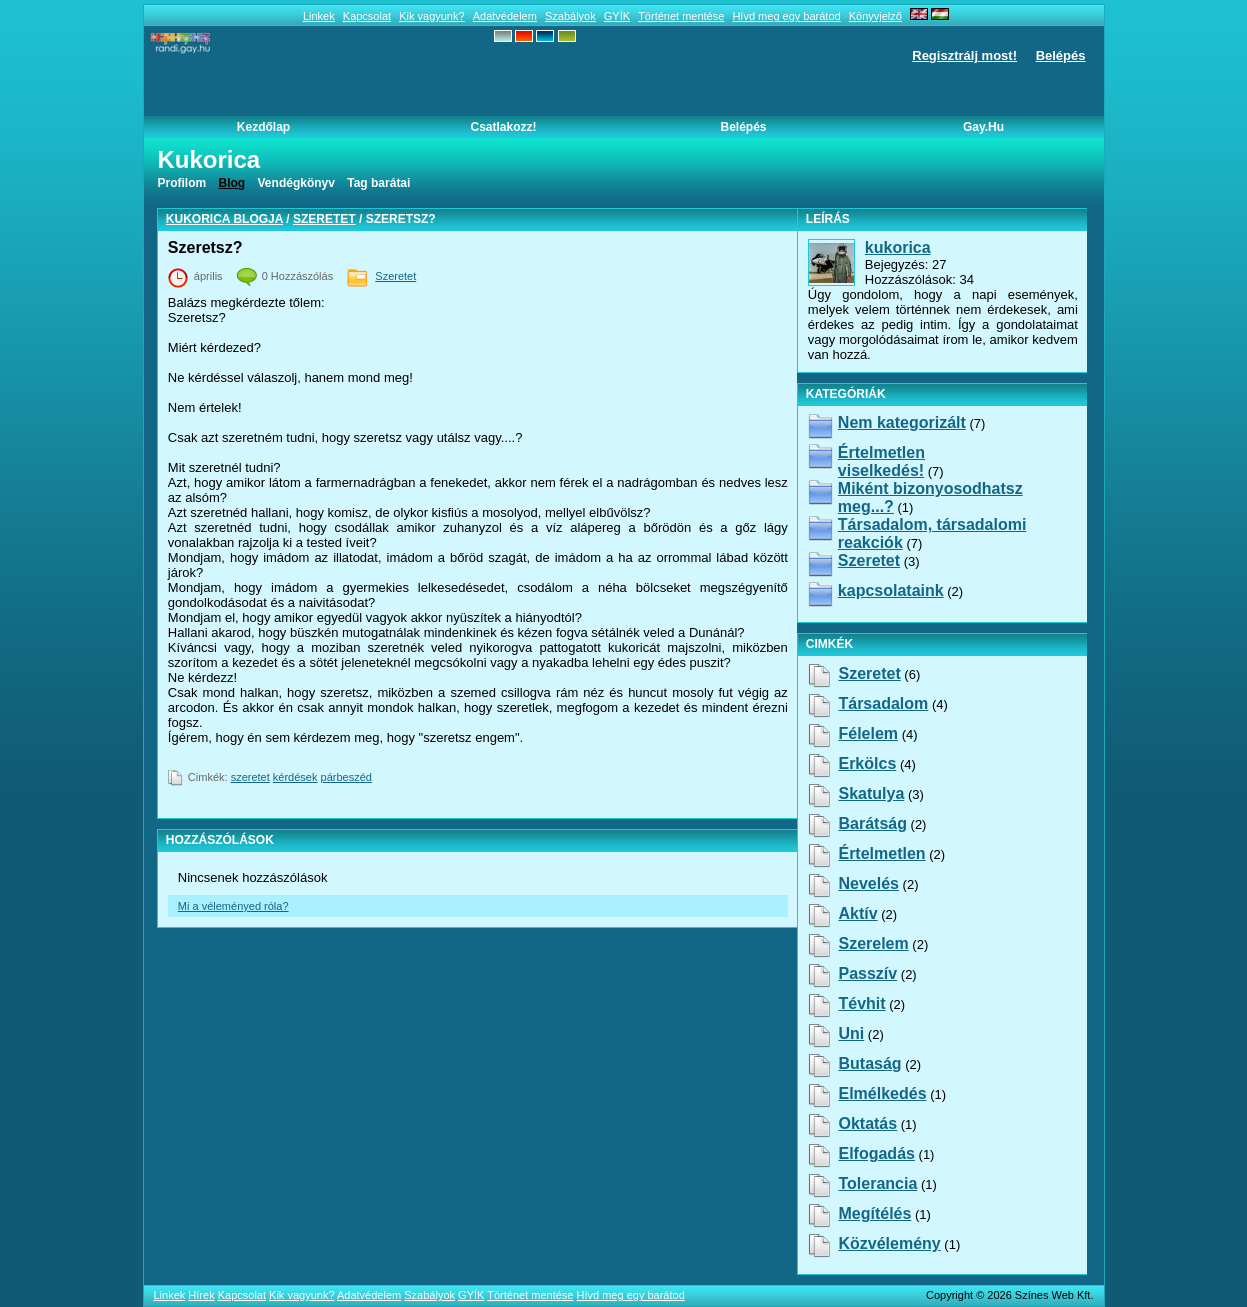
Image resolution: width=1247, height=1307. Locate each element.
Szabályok (570, 16)
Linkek (319, 16)
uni (851, 1033)
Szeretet (324, 219)
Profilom (182, 183)
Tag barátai (378, 183)
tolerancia (877, 1183)
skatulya (871, 793)
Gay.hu (983, 127)
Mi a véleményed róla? (233, 906)
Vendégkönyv (296, 183)
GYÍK (617, 16)
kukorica (898, 247)
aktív (857, 913)
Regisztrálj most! (964, 55)
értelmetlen (881, 853)
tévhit (861, 1003)
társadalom (883, 703)
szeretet (250, 777)
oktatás (867, 1123)
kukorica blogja (224, 219)
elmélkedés (882, 1093)
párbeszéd (346, 777)
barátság (872, 823)
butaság (869, 1063)
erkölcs (867, 763)
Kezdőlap (263, 127)
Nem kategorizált (902, 422)
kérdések (295, 777)
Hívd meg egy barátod (786, 16)
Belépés (1061, 55)
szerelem (873, 943)
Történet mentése (681, 16)
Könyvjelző (875, 16)
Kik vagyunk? (431, 16)
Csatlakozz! (503, 127)
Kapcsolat (367, 16)
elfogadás (876, 1153)
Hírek (201, 1295)
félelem (868, 733)
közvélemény (889, 1243)
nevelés (868, 883)
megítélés (874, 1213)
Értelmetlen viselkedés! (881, 461)
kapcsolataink (891, 590)
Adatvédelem (505, 16)
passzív (867, 973)
